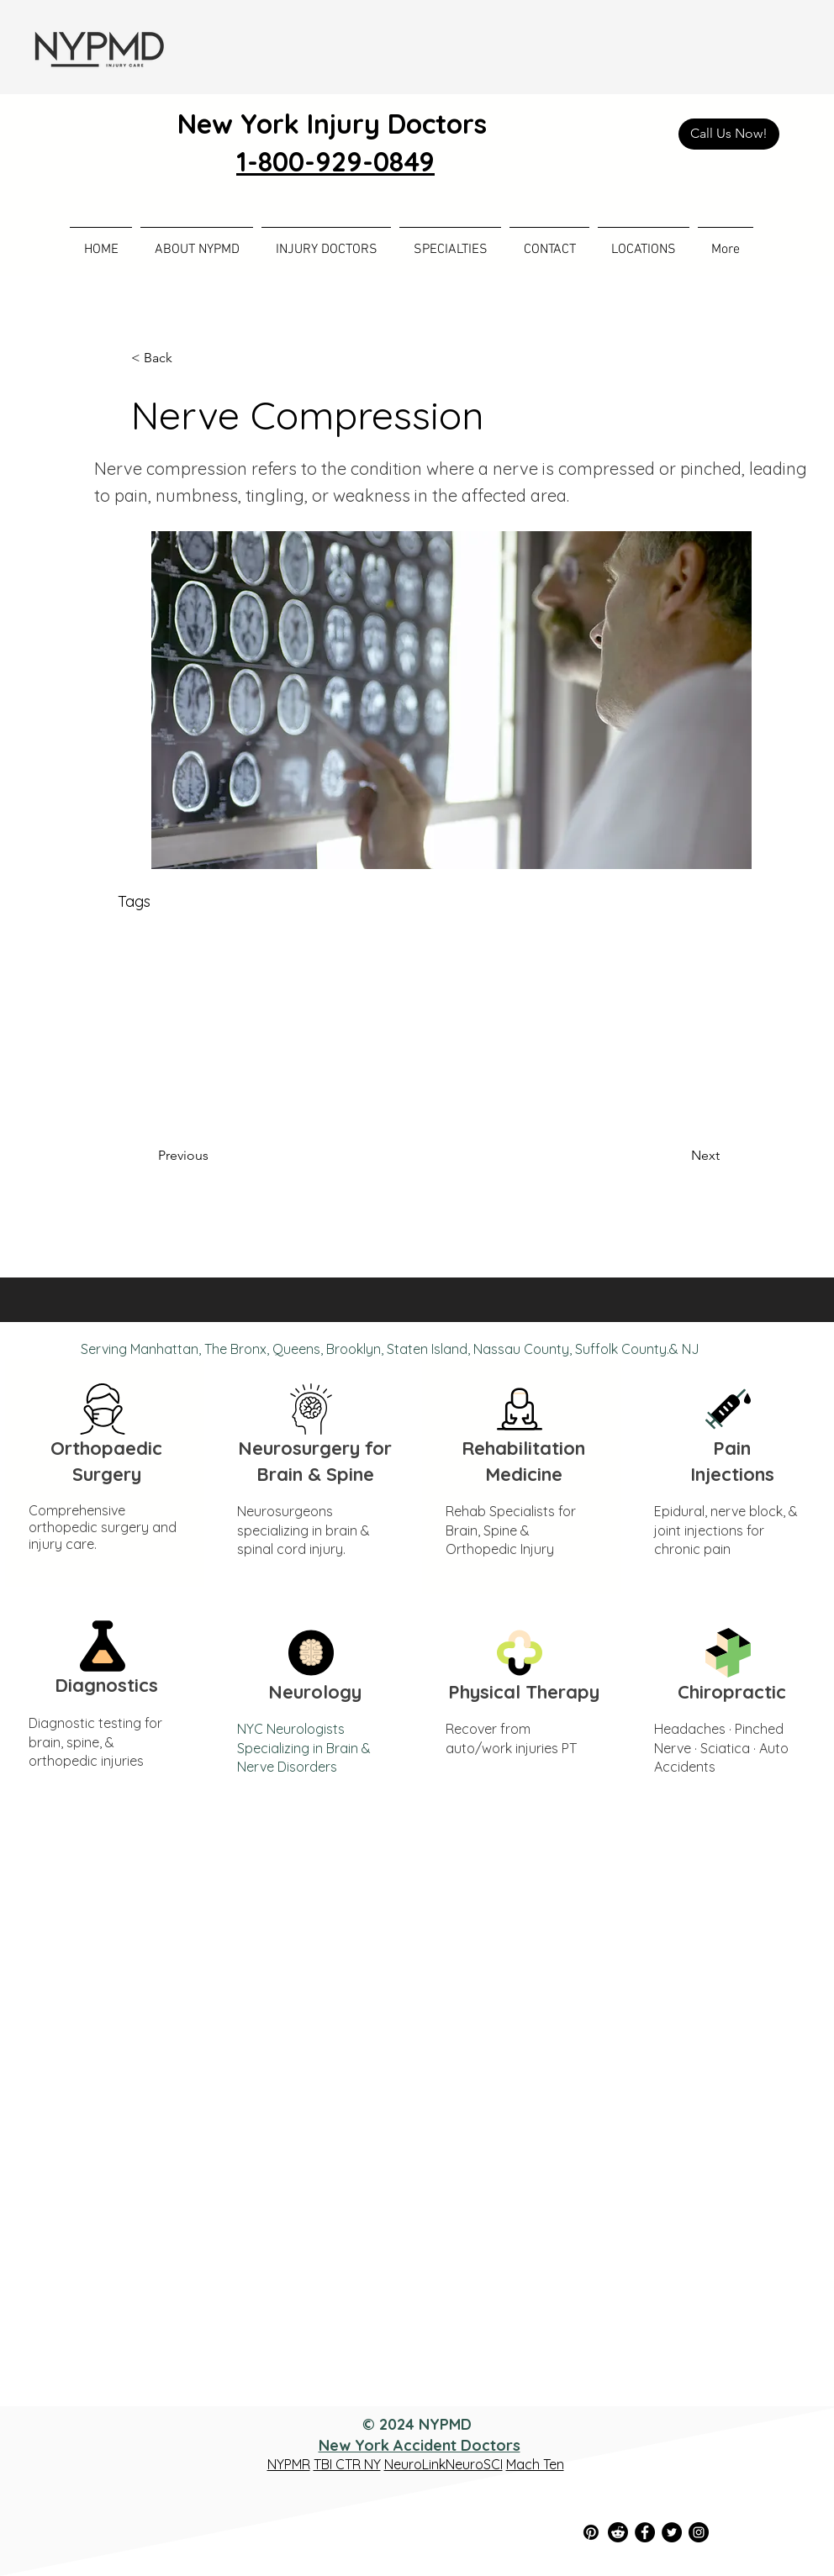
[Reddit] (618, 2532)
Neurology (315, 1692)
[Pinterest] (591, 2532)
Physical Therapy (523, 1692)
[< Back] (186, 358)
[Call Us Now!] (728, 134)
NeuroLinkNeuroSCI (443, 2464)
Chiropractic (732, 1692)
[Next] (678, 1155)
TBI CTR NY (347, 2464)
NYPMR (288, 2464)
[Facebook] (645, 2532)
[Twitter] (672, 2532)
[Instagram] (699, 2532)
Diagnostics (106, 1685)
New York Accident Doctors (419, 2445)
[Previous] (213, 1155)
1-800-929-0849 (335, 161)
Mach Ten (535, 2464)
